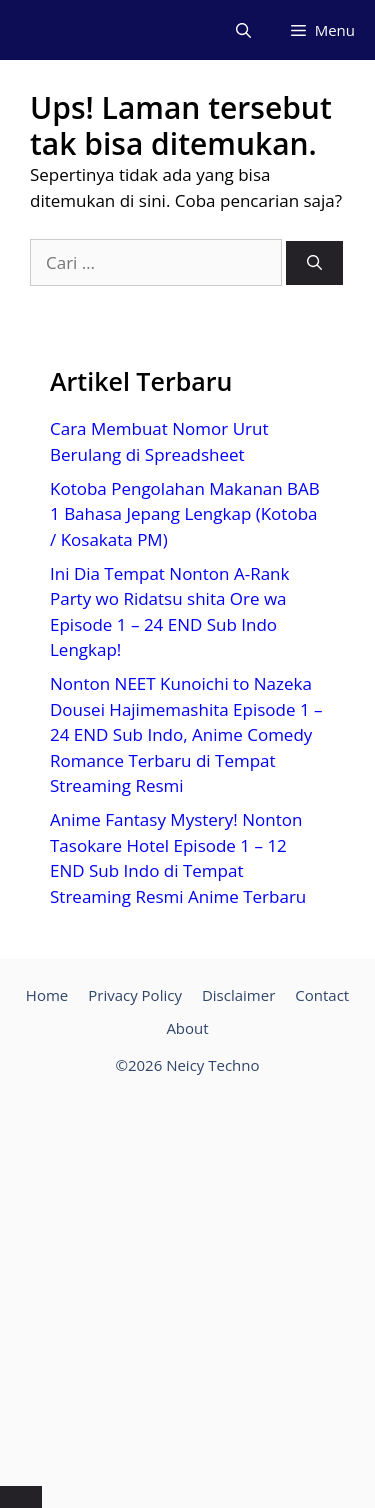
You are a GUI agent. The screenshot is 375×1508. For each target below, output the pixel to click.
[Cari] (314, 263)
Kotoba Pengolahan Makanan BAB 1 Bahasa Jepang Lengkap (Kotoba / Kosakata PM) (185, 514)
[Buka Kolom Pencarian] (243, 30)
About (187, 1028)
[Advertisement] (187, 1284)
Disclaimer (238, 995)
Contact (322, 995)
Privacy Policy (135, 995)
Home (47, 995)
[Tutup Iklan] (21, 1497)
